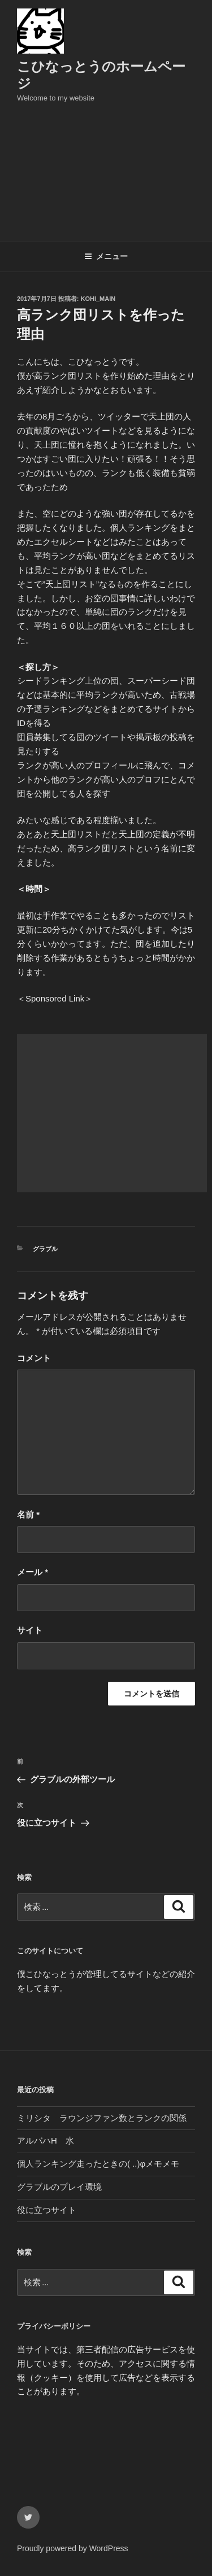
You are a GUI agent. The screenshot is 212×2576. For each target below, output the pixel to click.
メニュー (106, 256)
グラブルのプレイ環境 (59, 2187)
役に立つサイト (46, 2210)
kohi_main (98, 298)
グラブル (45, 1248)
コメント (34, 1358)
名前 (28, 1514)
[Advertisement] (106, 169)
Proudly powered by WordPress (72, 2548)
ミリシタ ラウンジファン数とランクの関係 (102, 2118)
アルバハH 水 (45, 2140)
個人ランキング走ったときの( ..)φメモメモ (98, 2163)
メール (32, 1572)
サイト (29, 1630)
